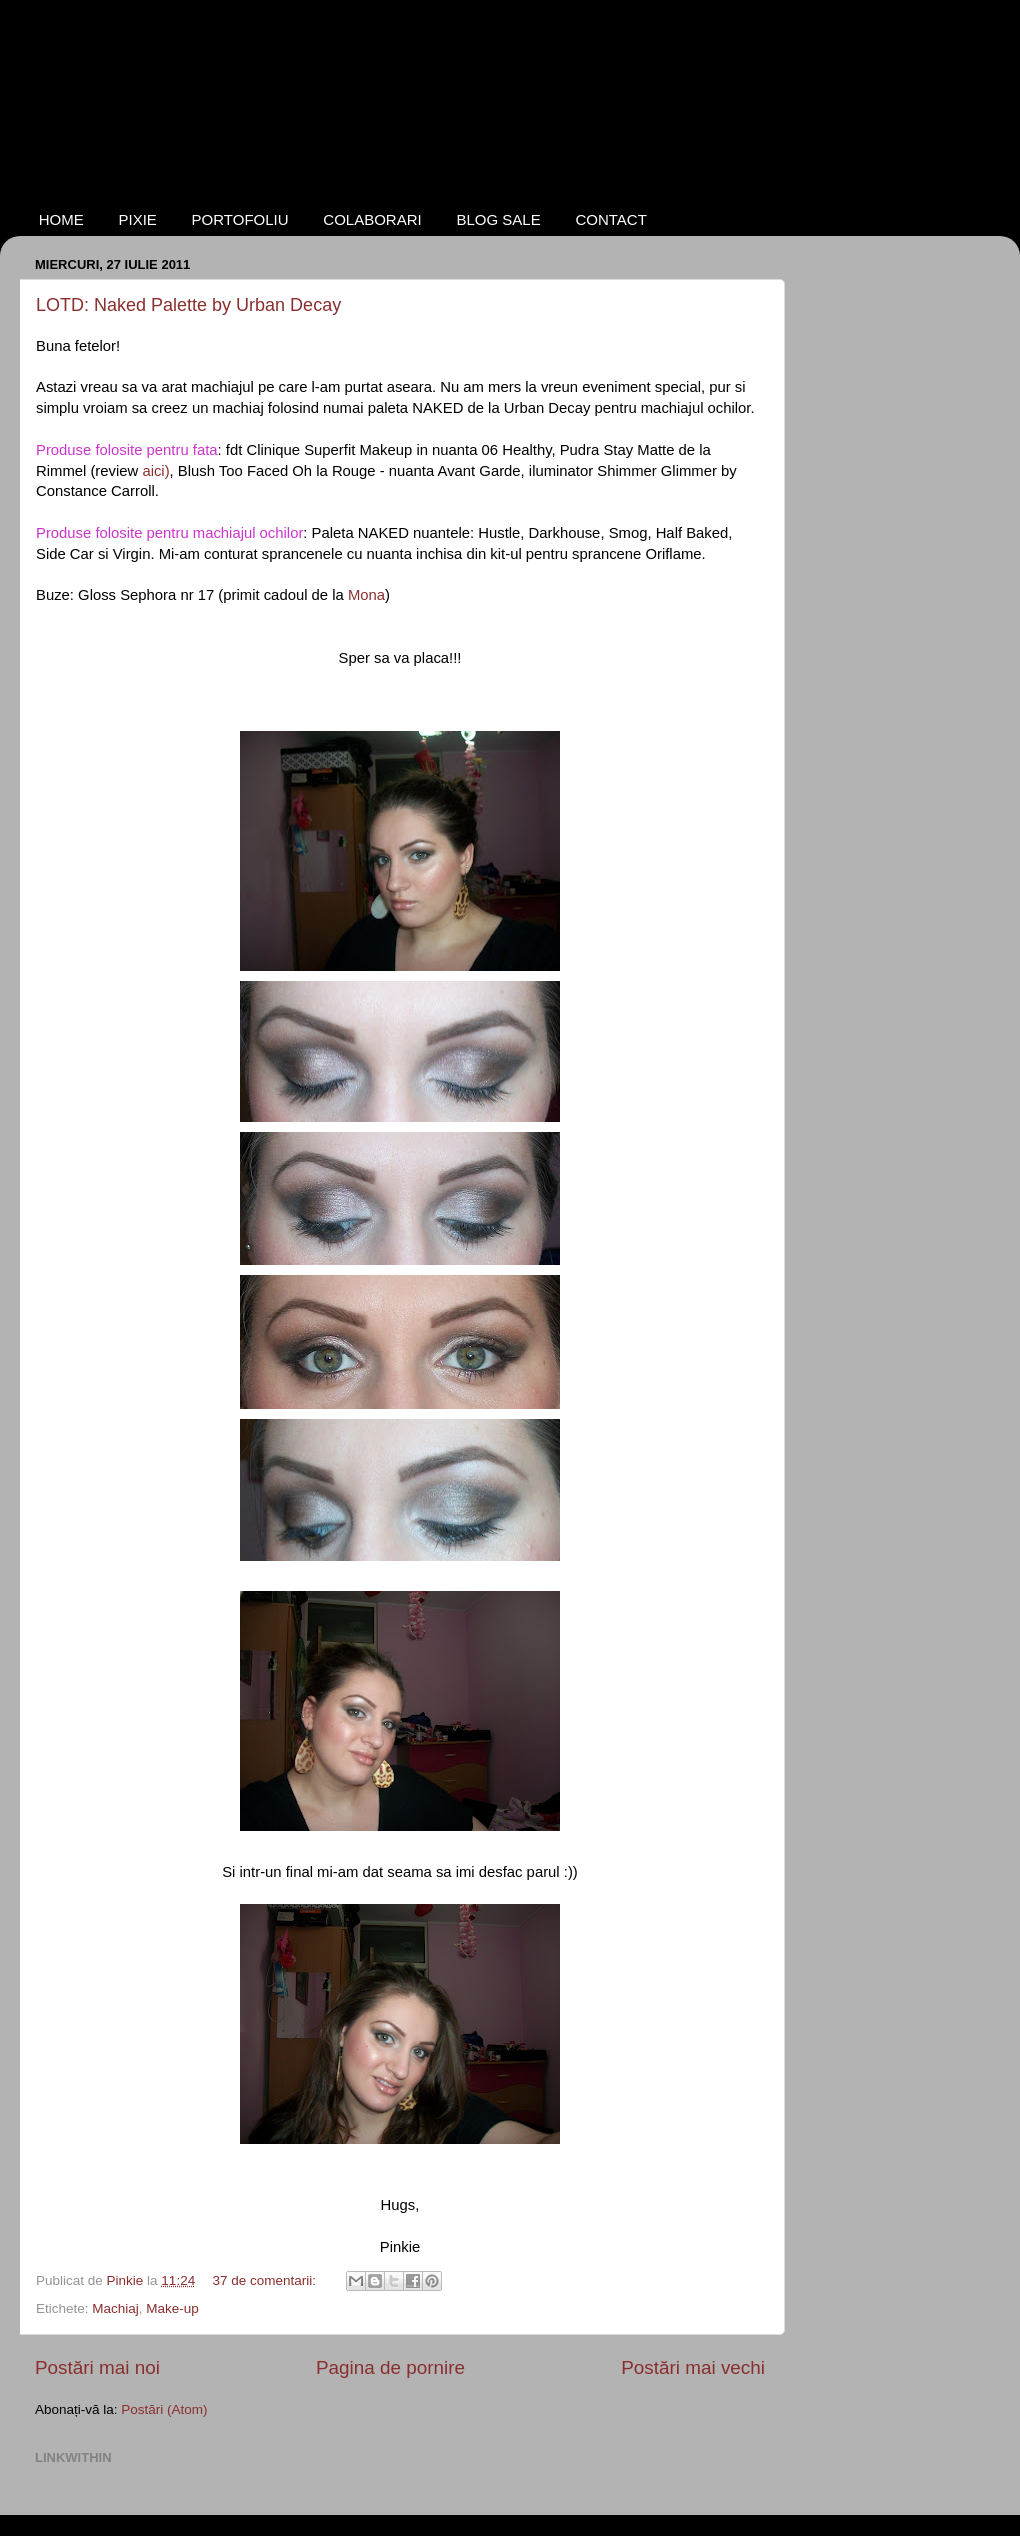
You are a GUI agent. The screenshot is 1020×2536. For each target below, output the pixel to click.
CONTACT (610, 219)
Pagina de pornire (390, 2367)
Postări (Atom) (164, 2409)
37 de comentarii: (265, 2280)
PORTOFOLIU (240, 219)
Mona (366, 595)
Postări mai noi (97, 2367)
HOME (61, 219)
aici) (155, 471)
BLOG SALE (498, 219)
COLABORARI (372, 219)
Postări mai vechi (693, 2367)
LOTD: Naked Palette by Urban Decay (188, 305)
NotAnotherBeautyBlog (172, 93)
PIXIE (138, 219)
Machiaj (115, 2308)
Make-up (172, 2308)
